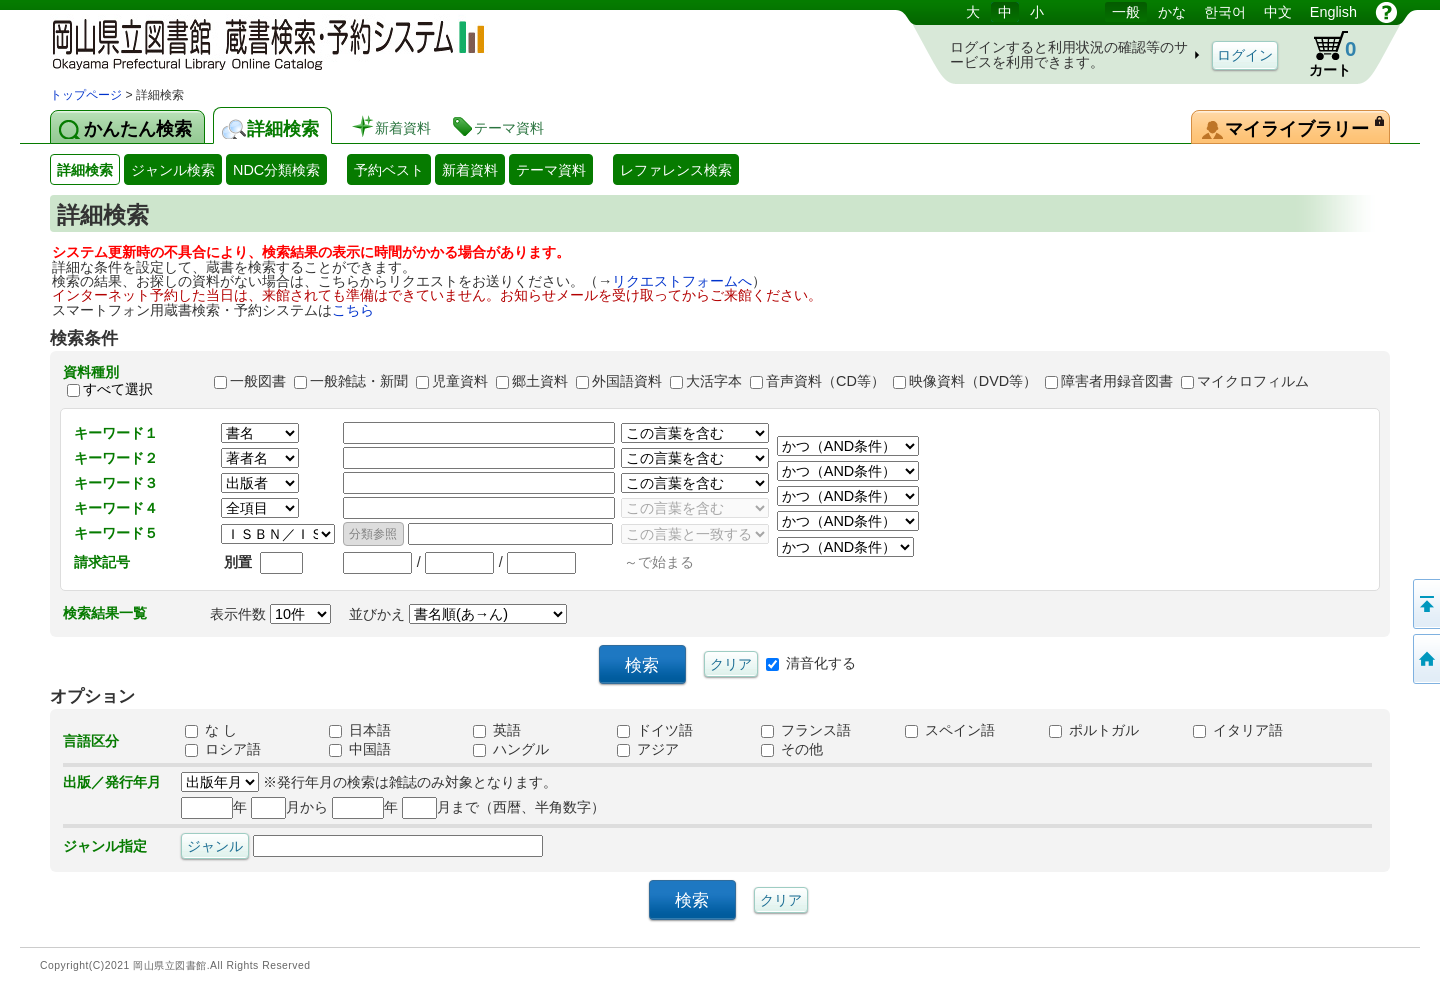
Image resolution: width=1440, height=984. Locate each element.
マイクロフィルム (1253, 381)
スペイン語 (950, 730)
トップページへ (1425, 659)
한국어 (1225, 12)
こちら (353, 310)
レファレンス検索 (676, 170)
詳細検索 (85, 170)
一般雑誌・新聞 (359, 381)
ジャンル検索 (173, 170)
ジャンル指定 (105, 846)
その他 (792, 749)
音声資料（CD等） (825, 381)
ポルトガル (1094, 730)
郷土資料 (540, 381)
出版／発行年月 (112, 782)
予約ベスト (389, 170)
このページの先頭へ (1425, 604)
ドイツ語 (655, 730)
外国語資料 (627, 381)
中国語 (360, 749)
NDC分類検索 (276, 170)
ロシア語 (223, 749)
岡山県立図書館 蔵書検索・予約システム (260, 42)
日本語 (360, 730)
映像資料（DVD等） (973, 381)
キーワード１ (116, 433)
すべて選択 (118, 390)
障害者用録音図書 (1117, 381)
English (1333, 12)
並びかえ (458, 614)
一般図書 (258, 381)
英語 (497, 730)
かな (1172, 12)
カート (1323, 54)
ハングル (511, 749)
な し (211, 730)
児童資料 (460, 381)
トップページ (86, 95)
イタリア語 (1238, 730)
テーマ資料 (551, 170)
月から (289, 807)
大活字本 (714, 381)
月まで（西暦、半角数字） (503, 807)
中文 (1278, 12)
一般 (1126, 12)
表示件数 (270, 614)
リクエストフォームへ (682, 281)
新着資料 (470, 170)
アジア (648, 749)
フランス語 (806, 730)
